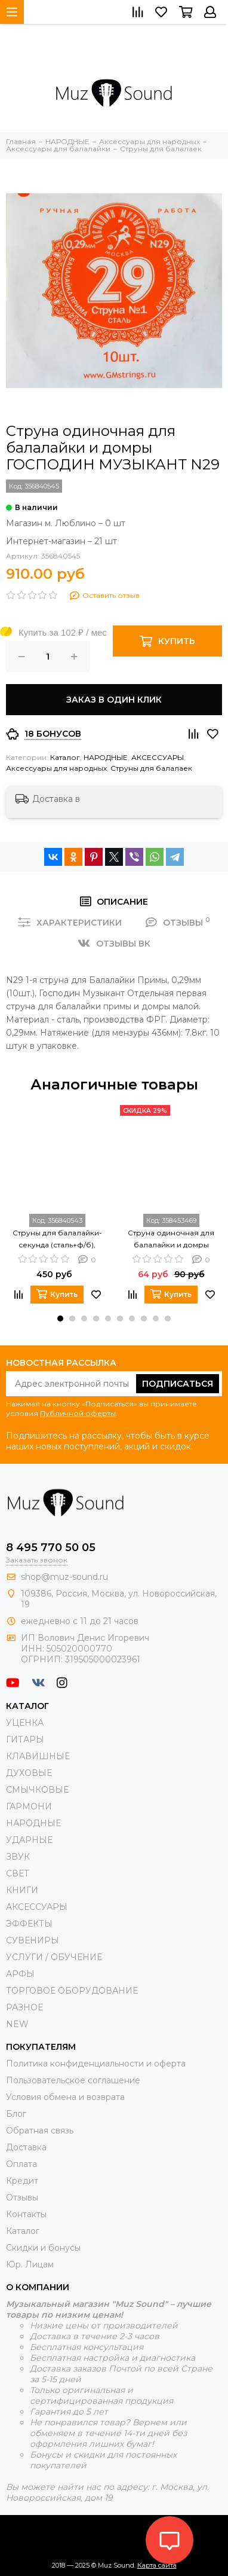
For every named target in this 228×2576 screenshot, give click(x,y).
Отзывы (22, 2197)
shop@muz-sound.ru (64, 1576)
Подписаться (177, 1383)
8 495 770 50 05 (50, 1547)
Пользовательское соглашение (73, 2080)
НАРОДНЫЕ (106, 757)
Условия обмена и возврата (65, 2097)
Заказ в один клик (114, 699)
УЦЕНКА (25, 1722)
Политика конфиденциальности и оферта (96, 2063)
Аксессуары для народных (56, 768)
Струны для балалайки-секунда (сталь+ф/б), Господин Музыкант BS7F (57, 1239)
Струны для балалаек (151, 768)
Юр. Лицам (30, 2264)
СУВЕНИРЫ (32, 1940)
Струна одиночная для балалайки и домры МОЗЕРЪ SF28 (171, 1239)
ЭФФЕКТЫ (29, 1923)
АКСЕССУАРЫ (157, 757)
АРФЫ (20, 1973)
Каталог (65, 757)
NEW (17, 2024)
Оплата (21, 2164)
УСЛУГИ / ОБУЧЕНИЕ (54, 1957)
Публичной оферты (78, 1413)
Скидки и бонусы (43, 2247)
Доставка (26, 2147)
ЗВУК (18, 1856)
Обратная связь (39, 2130)
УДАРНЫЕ (29, 1840)
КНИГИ (22, 1890)
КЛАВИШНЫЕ (38, 1756)
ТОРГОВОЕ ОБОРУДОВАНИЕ (72, 1990)
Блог (16, 2113)
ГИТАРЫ (25, 1739)
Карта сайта (157, 2565)
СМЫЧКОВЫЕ (37, 1789)
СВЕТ (17, 1873)
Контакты (26, 2214)
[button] (60, 1318)
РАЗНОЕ (24, 2007)
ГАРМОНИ (29, 1806)
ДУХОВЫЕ (29, 1773)
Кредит (22, 2180)
